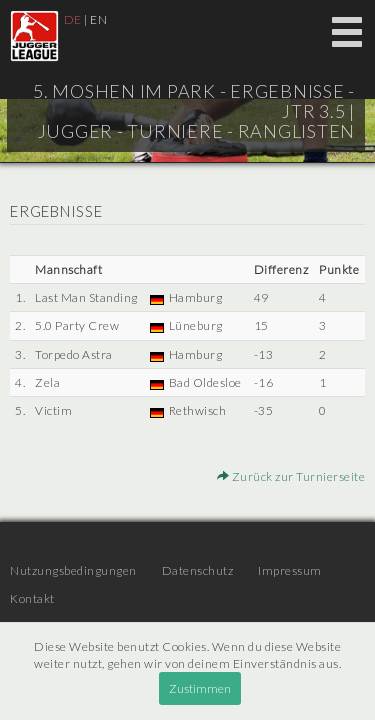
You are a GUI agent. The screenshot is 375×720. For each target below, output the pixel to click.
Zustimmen (200, 688)
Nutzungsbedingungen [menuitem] (73, 570)
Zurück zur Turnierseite (291, 476)
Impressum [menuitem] (290, 570)
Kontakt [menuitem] (32, 598)
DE (73, 19)
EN (98, 19)
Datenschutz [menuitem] (198, 570)
